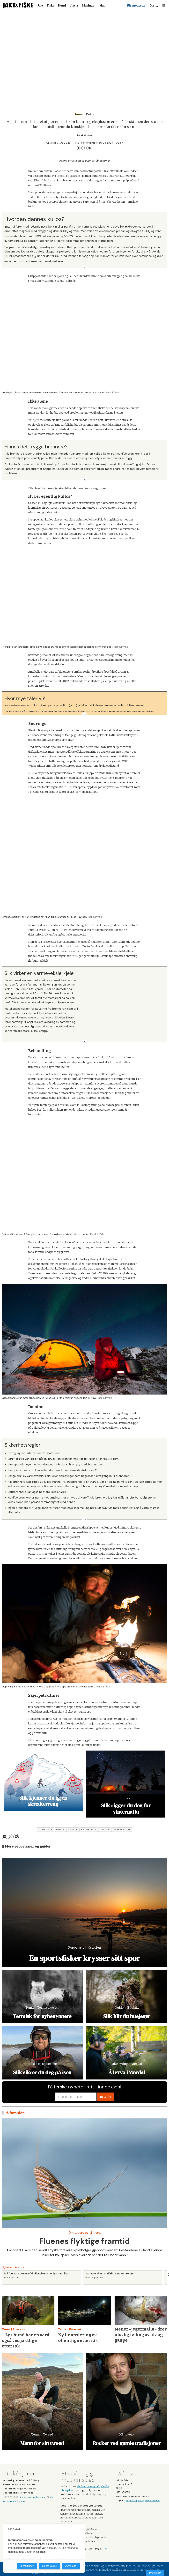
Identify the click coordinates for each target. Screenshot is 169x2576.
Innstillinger (155, 2573)
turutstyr (45, 1829)
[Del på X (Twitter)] (84, 148)
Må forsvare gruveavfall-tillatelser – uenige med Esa (36, 2273)
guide (60, 1829)
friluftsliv (88, 1829)
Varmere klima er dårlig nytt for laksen (109, 2273)
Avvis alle (70, 2566)
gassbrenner (122, 1829)
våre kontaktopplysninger (32, 2496)
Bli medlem (136, 5)
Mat (102, 5)
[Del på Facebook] (79, 148)
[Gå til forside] (18, 5)
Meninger (89, 5)
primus (72, 1829)
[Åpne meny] (164, 5)
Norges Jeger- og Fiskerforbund (143, 2500)
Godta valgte (49, 2566)
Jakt (40, 5)
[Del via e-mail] (89, 148)
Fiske (51, 5)
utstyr (104, 1829)
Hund (62, 5)
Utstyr (74, 5)
